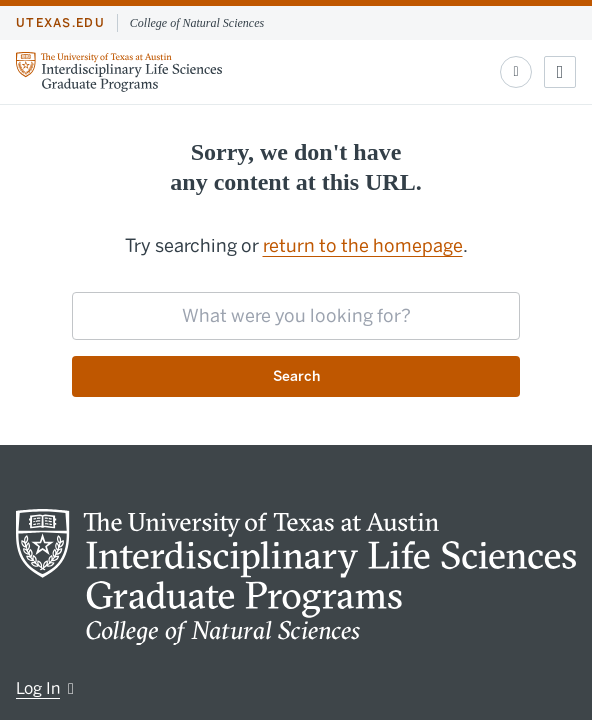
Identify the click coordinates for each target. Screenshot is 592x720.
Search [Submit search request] (296, 376)
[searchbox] (296, 316)
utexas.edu (60, 23)
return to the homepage (363, 246)
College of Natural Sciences (197, 23)
